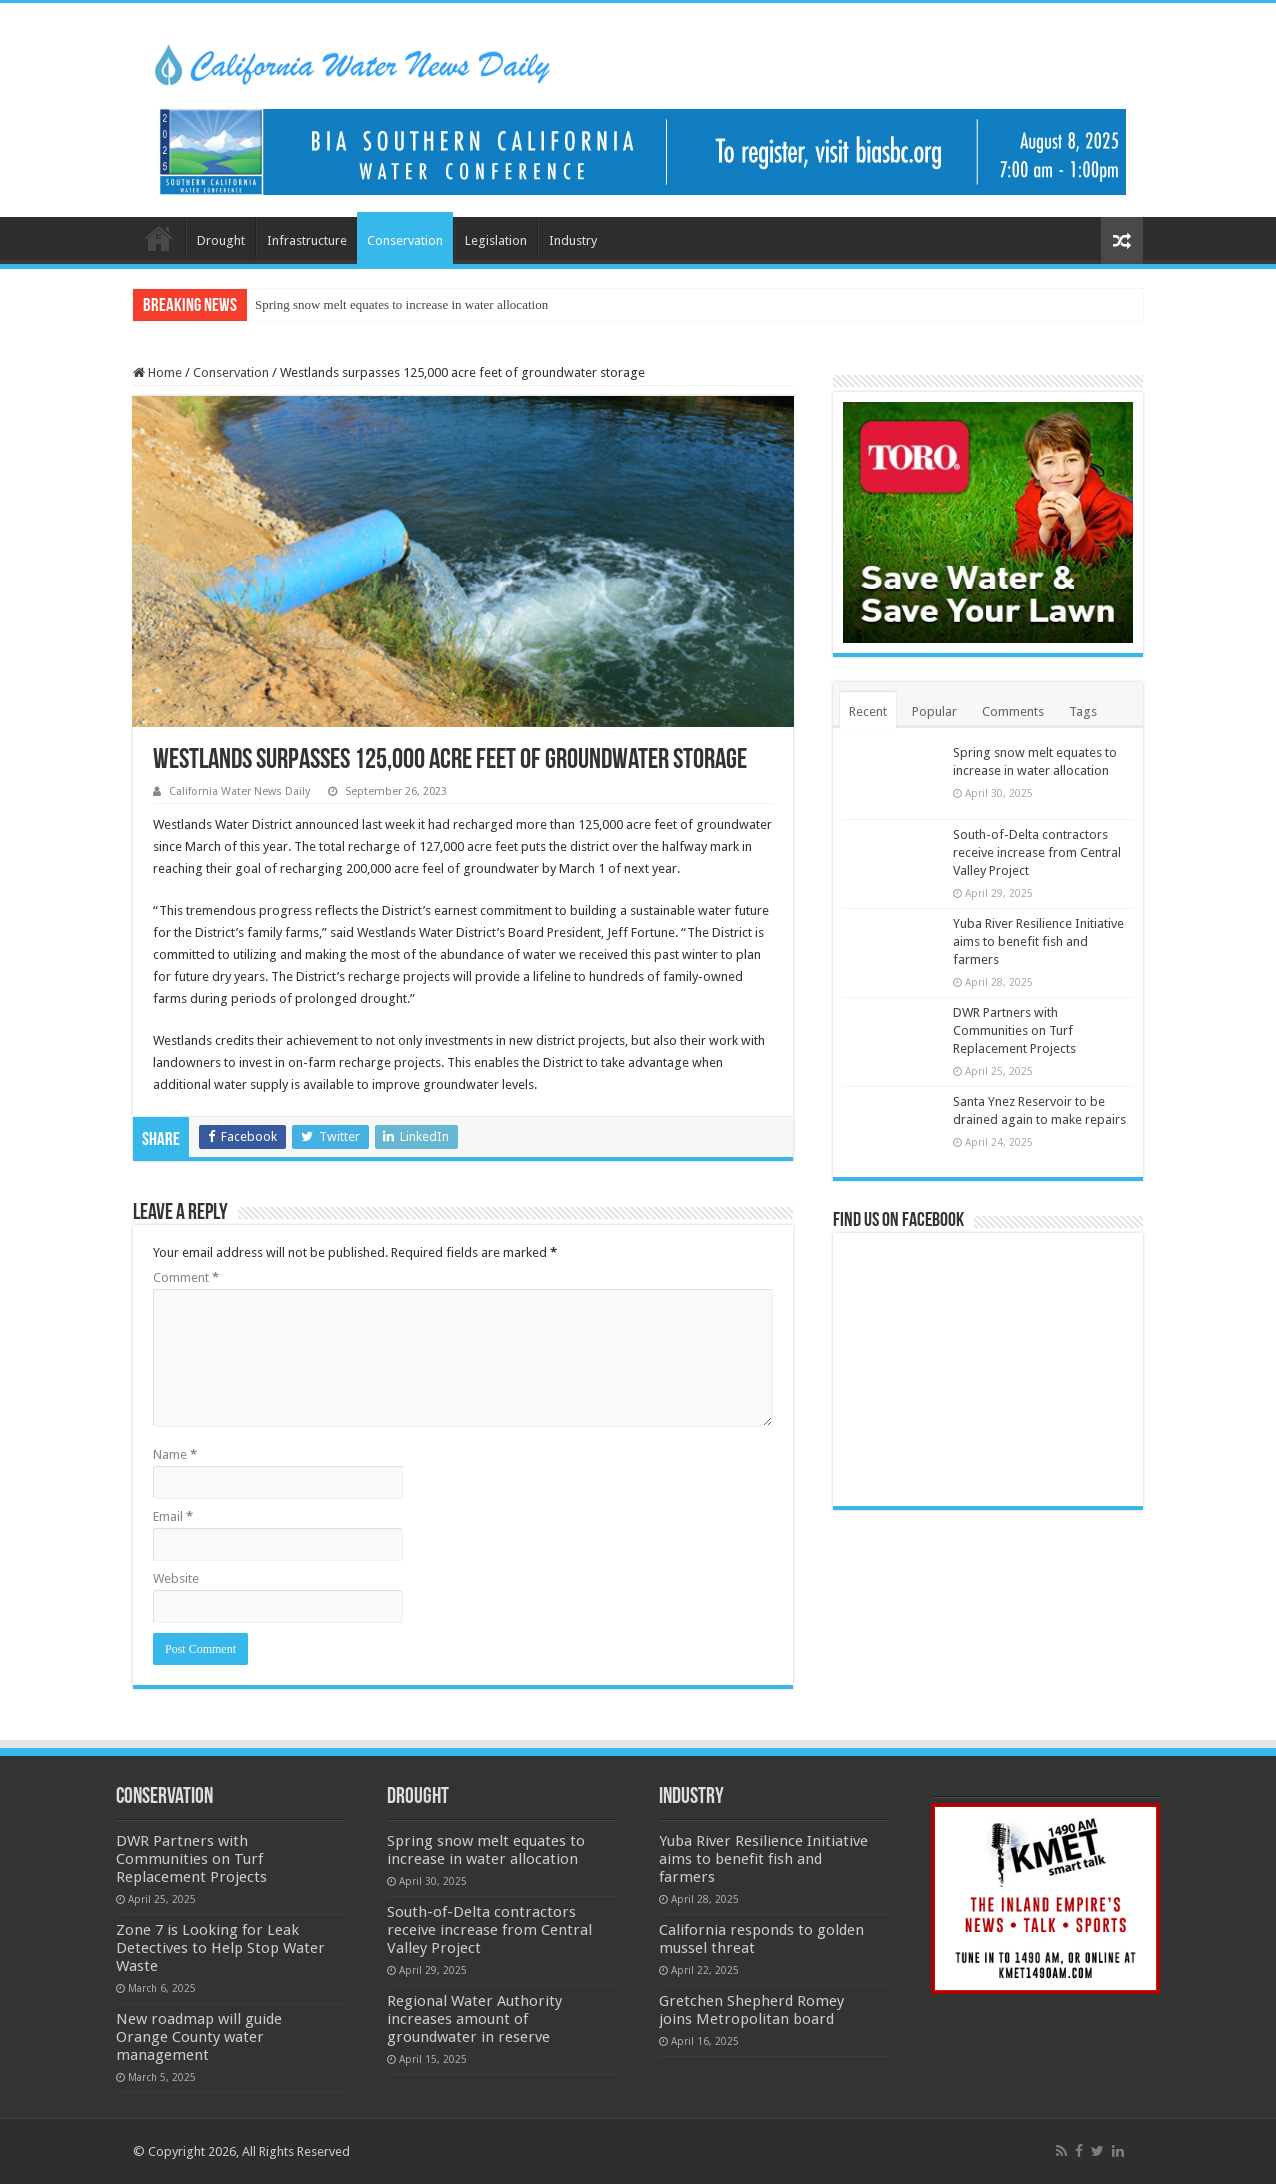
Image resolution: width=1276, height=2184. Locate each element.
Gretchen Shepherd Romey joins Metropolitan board (751, 2010)
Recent (868, 711)
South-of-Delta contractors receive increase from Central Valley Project (1037, 852)
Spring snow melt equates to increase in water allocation (401, 304)
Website (176, 1578)
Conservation (405, 240)
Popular (934, 711)
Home (159, 238)
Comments (1013, 711)
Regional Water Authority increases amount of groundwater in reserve (474, 2019)
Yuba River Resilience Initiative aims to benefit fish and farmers (1038, 941)
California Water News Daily (239, 791)
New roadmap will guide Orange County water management (199, 2037)
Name (175, 1454)
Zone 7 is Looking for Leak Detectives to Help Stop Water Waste (220, 1948)
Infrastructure (307, 240)
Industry (573, 240)
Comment (186, 1277)
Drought (221, 240)
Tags (1083, 711)
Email (173, 1516)
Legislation (496, 240)
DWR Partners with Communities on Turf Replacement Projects (1014, 1030)
